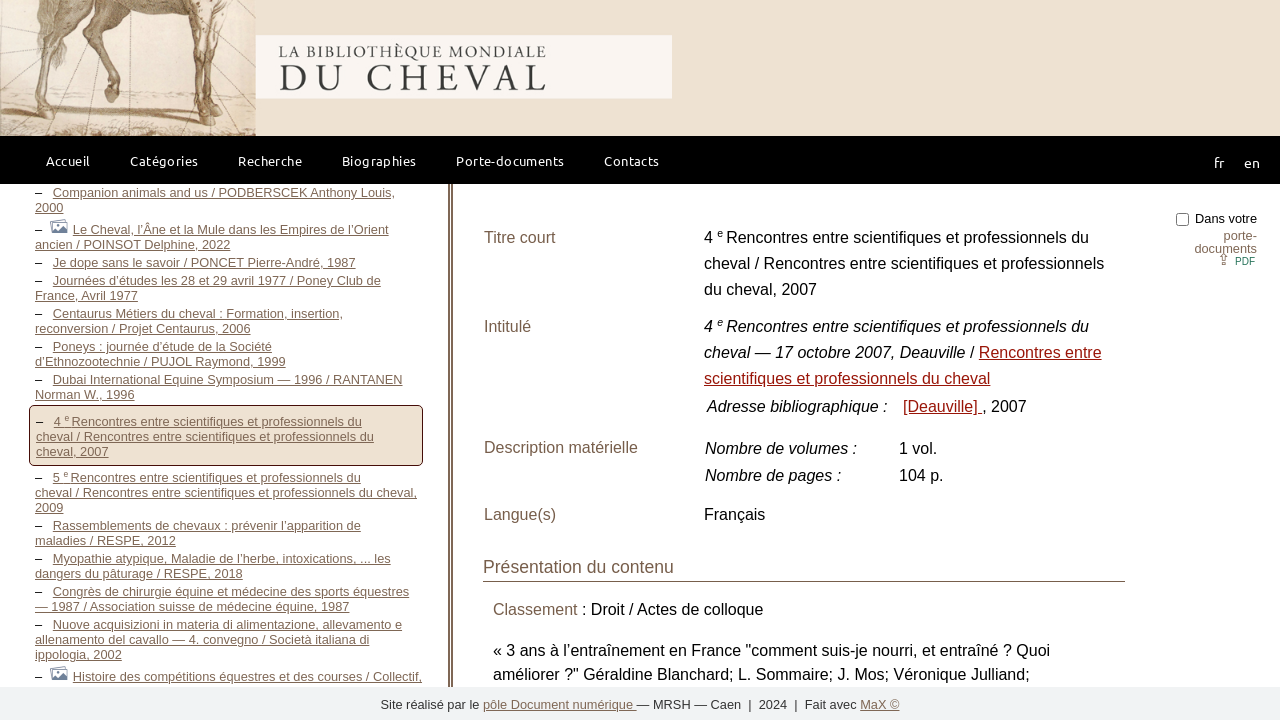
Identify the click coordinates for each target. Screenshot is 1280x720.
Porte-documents (510, 160)
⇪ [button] (1236, 259)
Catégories (164, 160)
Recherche (270, 160)
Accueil (68, 160)
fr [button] (1219, 162)
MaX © (879, 704)
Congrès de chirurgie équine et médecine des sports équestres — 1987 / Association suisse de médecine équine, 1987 (222, 599)
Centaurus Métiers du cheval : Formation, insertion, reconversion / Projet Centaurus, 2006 (189, 321)
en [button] (1252, 162)
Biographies (379, 160)
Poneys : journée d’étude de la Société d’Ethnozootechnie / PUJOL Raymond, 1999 (160, 354)
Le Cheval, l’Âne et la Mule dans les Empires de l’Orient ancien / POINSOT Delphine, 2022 (212, 237)
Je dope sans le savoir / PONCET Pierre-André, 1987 (204, 262)
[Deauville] (942, 406)
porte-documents (1225, 242)
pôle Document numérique (560, 704)
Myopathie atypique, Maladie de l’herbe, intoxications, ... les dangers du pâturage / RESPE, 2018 (213, 566)
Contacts (631, 160)
